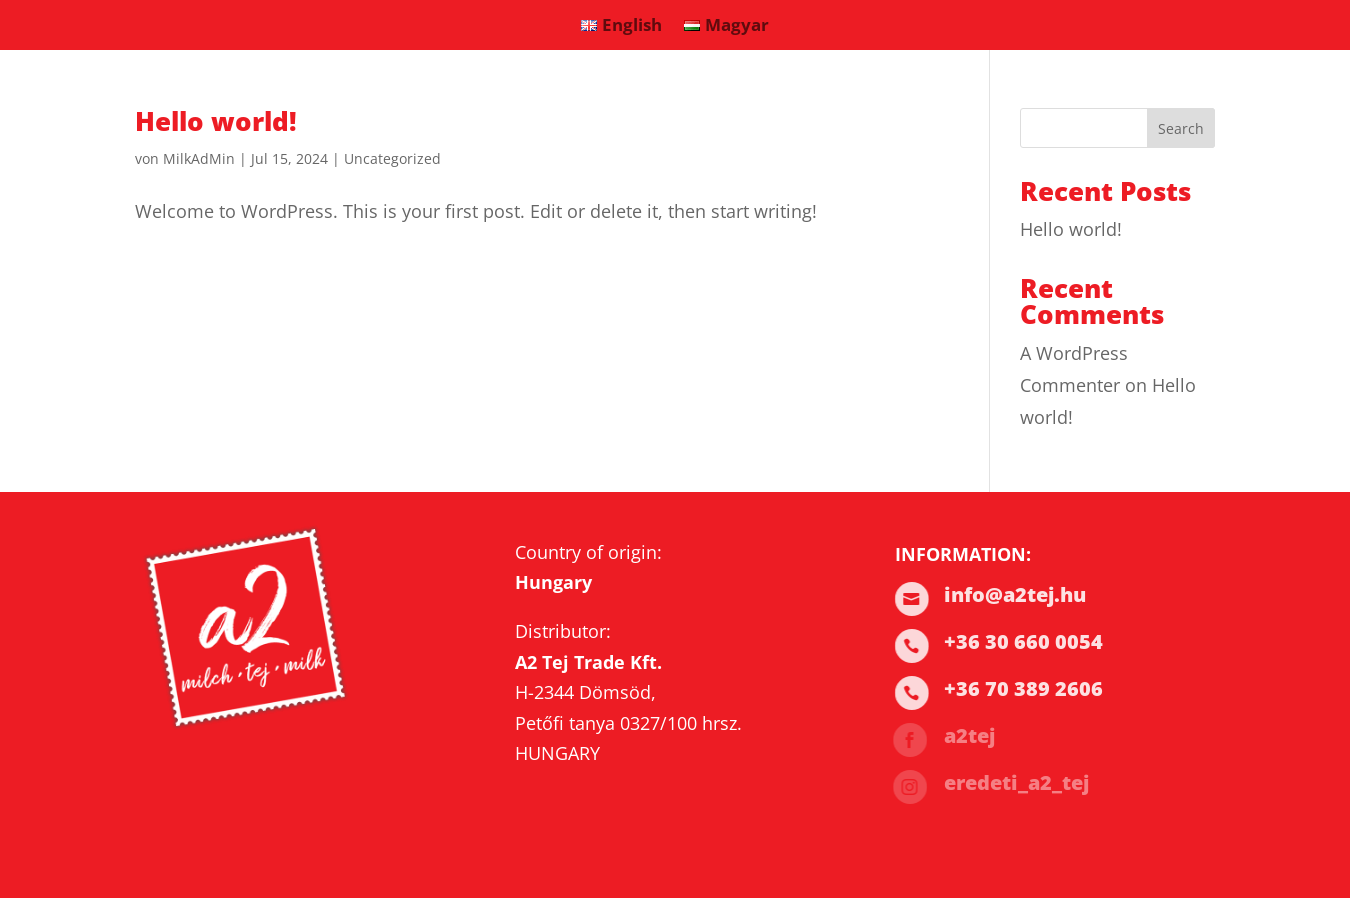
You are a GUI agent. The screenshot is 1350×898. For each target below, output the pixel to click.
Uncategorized (392, 158)
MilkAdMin (199, 158)
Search (1181, 128)
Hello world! (216, 121)
